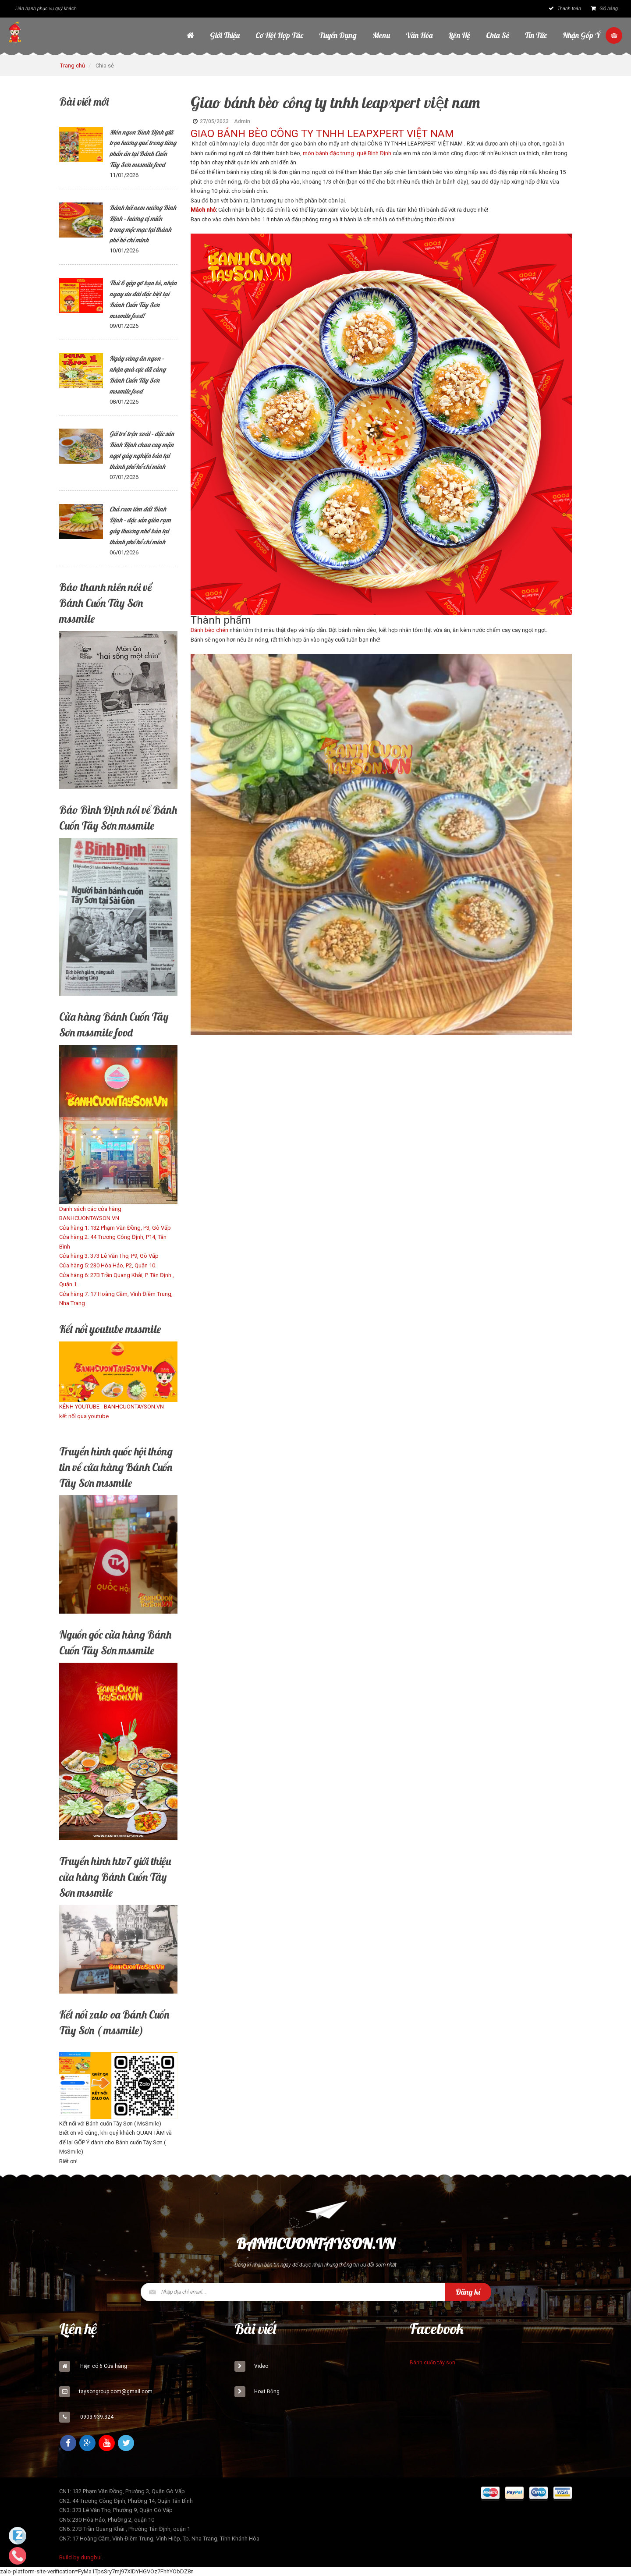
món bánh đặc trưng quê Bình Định (347, 153)
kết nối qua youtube (84, 1416)
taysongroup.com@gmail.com (115, 2391)
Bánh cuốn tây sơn (432, 2363)
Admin (242, 121)
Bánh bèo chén (209, 630)
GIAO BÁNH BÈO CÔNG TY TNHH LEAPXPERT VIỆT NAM (322, 134)
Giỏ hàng (604, 8)
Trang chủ (72, 65)
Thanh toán (565, 8)
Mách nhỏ (203, 209)
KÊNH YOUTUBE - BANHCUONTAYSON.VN (111, 1406)
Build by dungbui (80, 2557)
